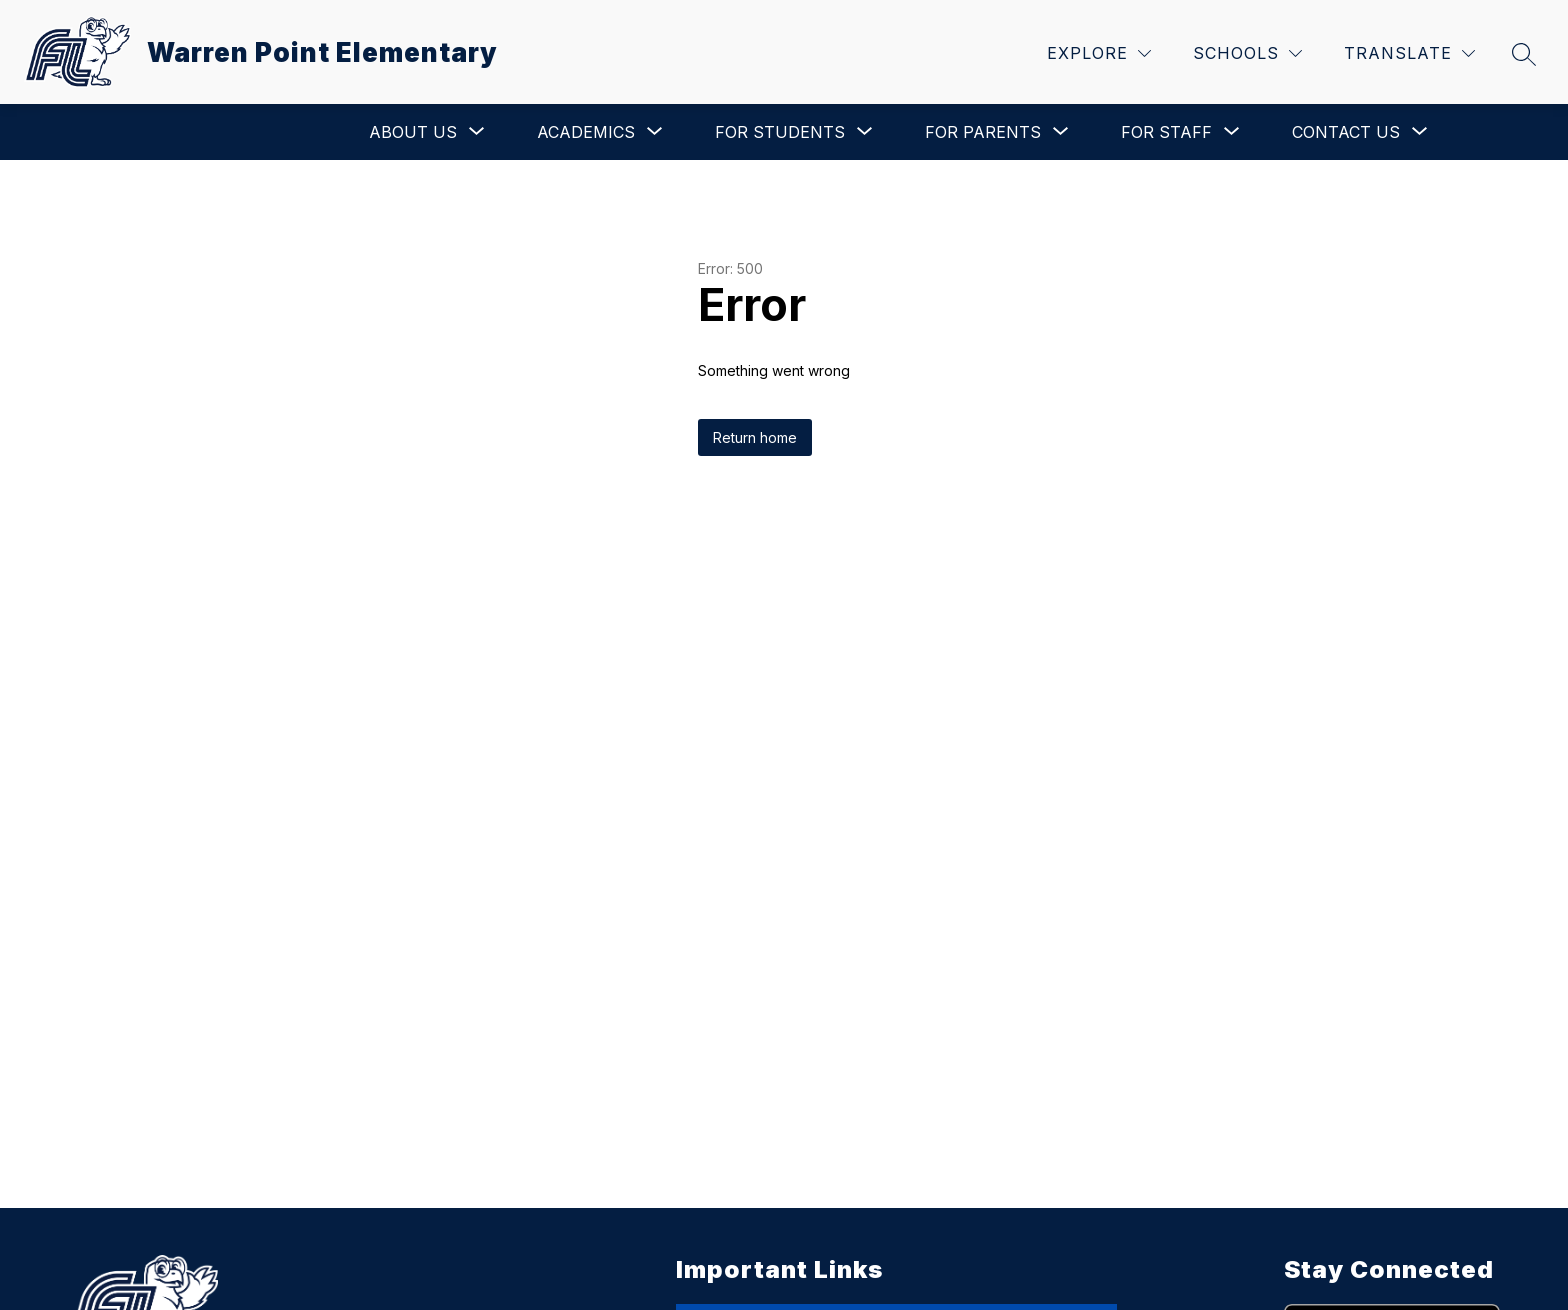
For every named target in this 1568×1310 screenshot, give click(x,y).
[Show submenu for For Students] (780, 132)
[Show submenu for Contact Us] (1346, 132)
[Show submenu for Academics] (586, 132)
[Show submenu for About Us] (413, 132)
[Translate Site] (1409, 53)
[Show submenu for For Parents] (983, 132)
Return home (755, 437)
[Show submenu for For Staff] (1166, 132)
